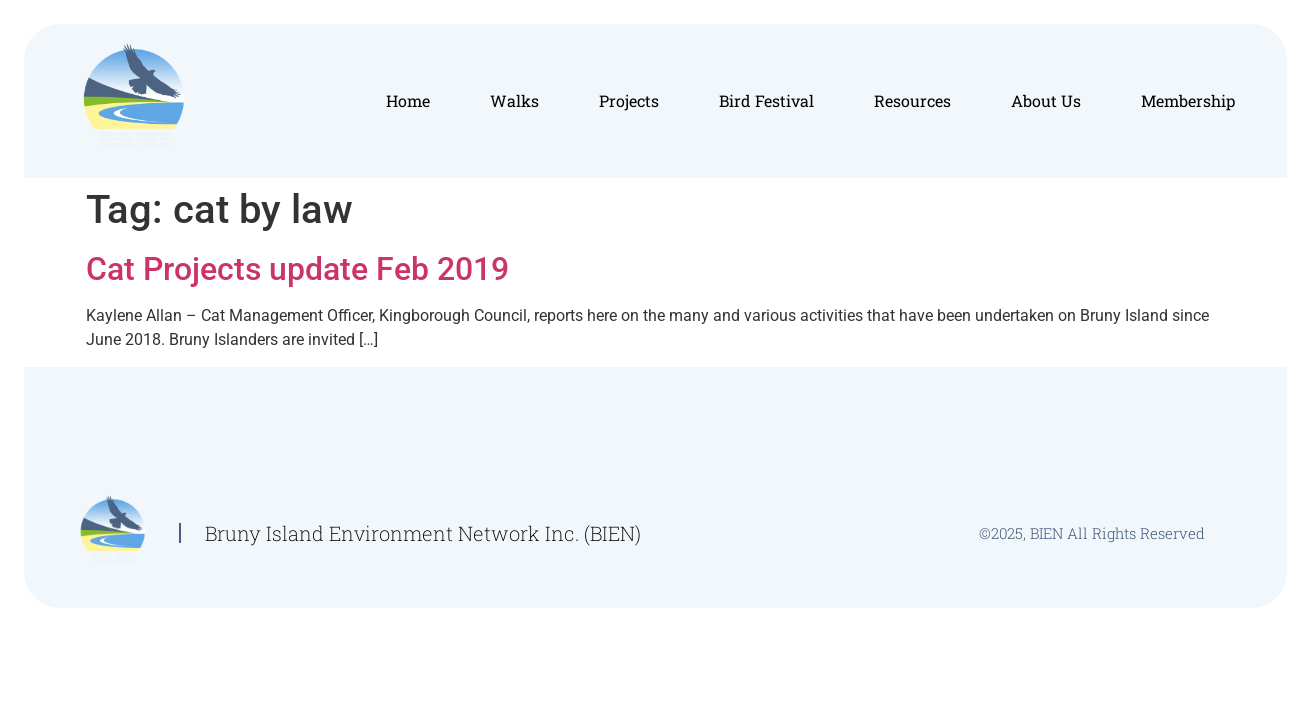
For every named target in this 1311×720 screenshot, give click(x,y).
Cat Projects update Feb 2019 (297, 269)
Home (408, 100)
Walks (514, 100)
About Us (1046, 100)
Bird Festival (766, 100)
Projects (629, 100)
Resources (912, 100)
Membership (1188, 100)
